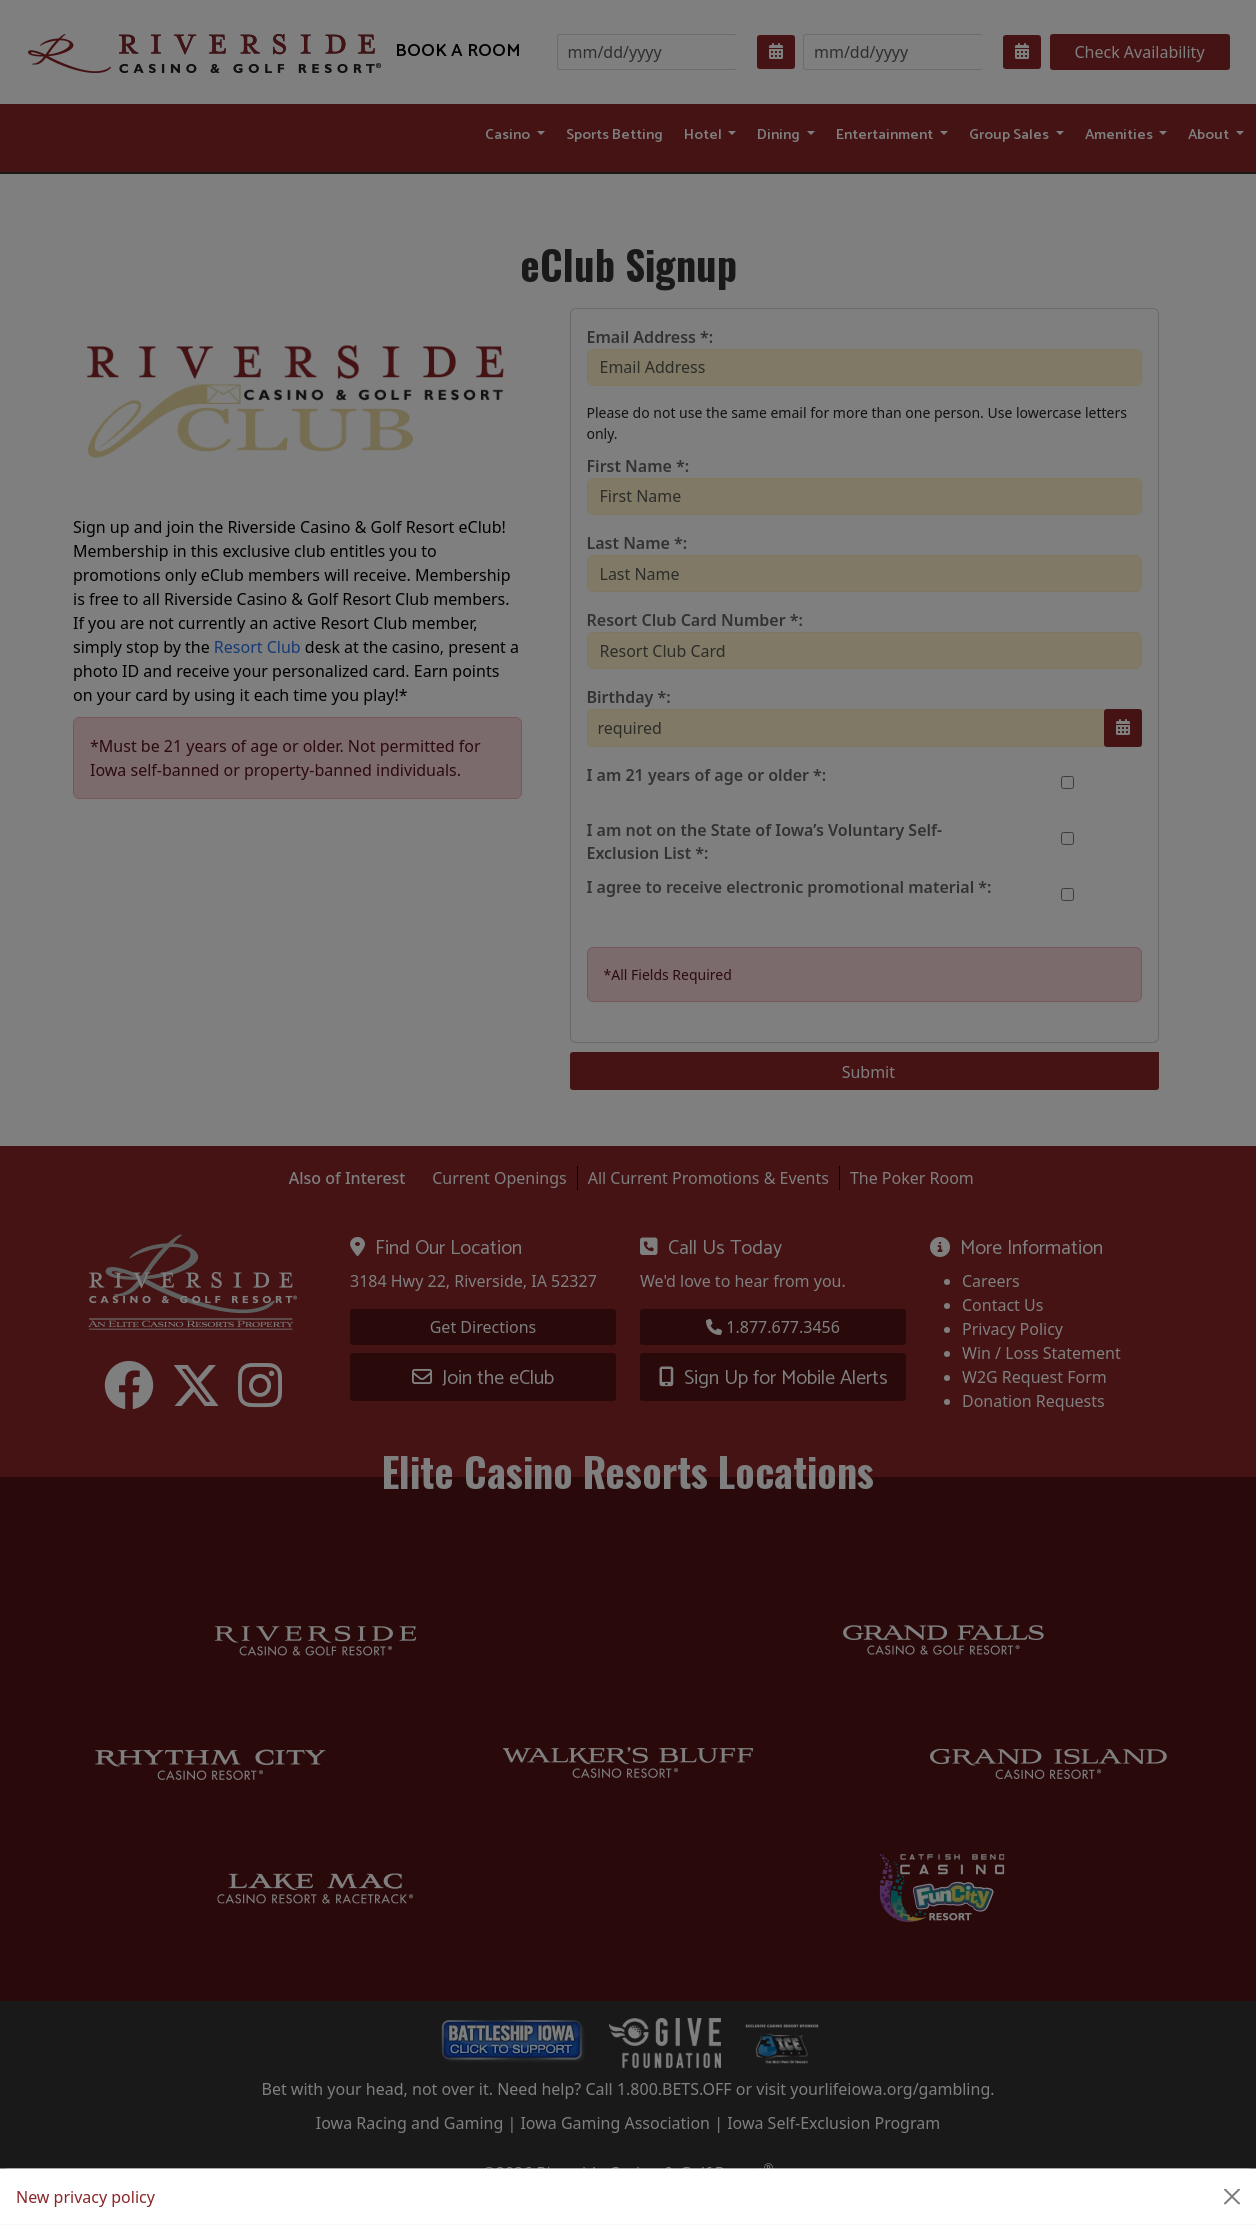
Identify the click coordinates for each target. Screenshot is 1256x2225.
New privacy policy (85, 2197)
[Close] (1232, 2197)
